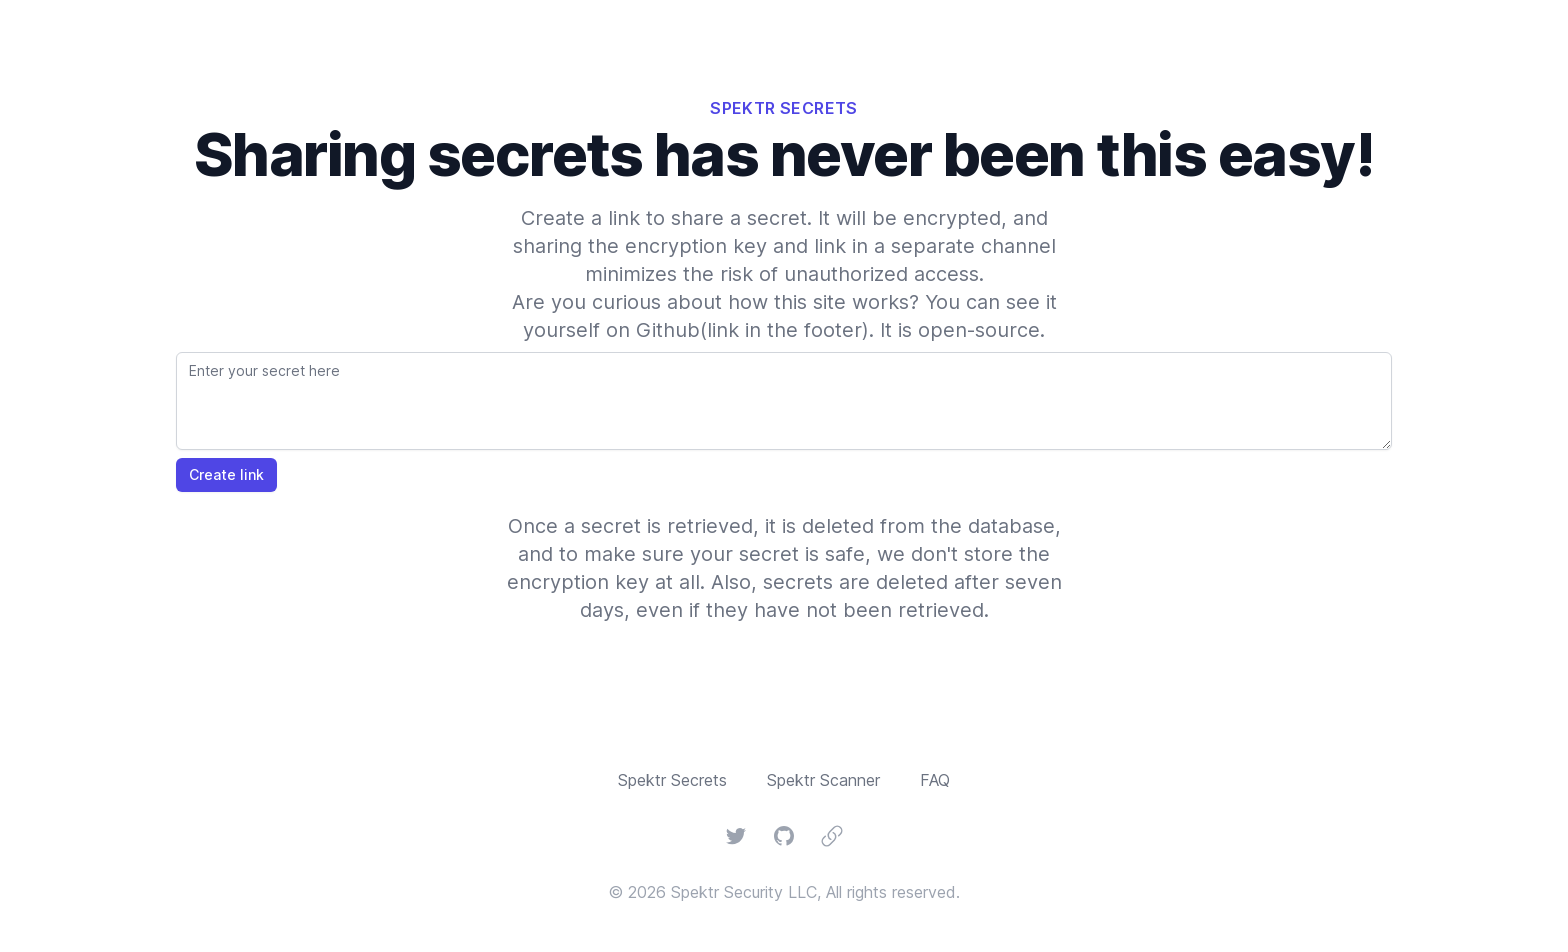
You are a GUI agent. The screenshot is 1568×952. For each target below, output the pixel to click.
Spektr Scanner (823, 780)
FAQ (935, 780)
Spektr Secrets (672, 780)
